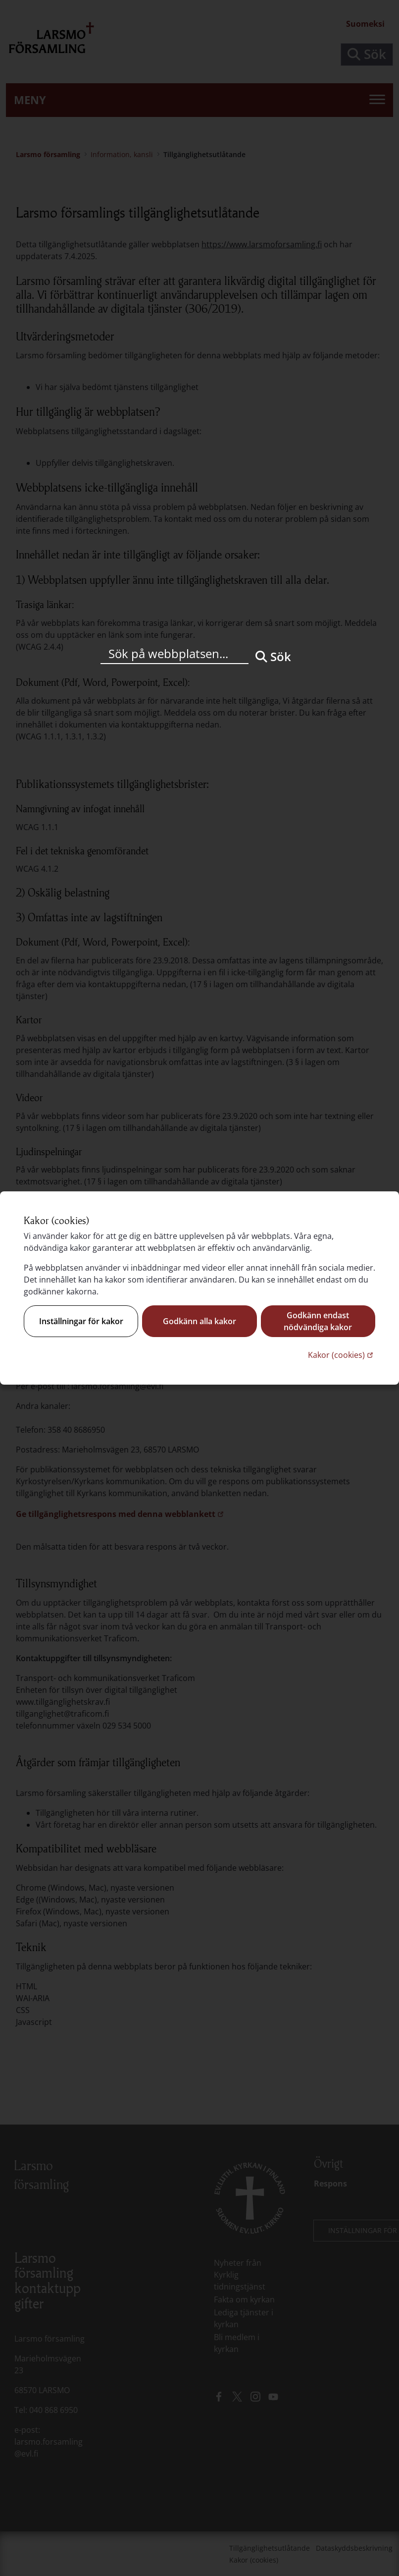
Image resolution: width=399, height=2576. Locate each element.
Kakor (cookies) (341, 1354)
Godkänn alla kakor (199, 1321)
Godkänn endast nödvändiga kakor (318, 1321)
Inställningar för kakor (81, 1321)
